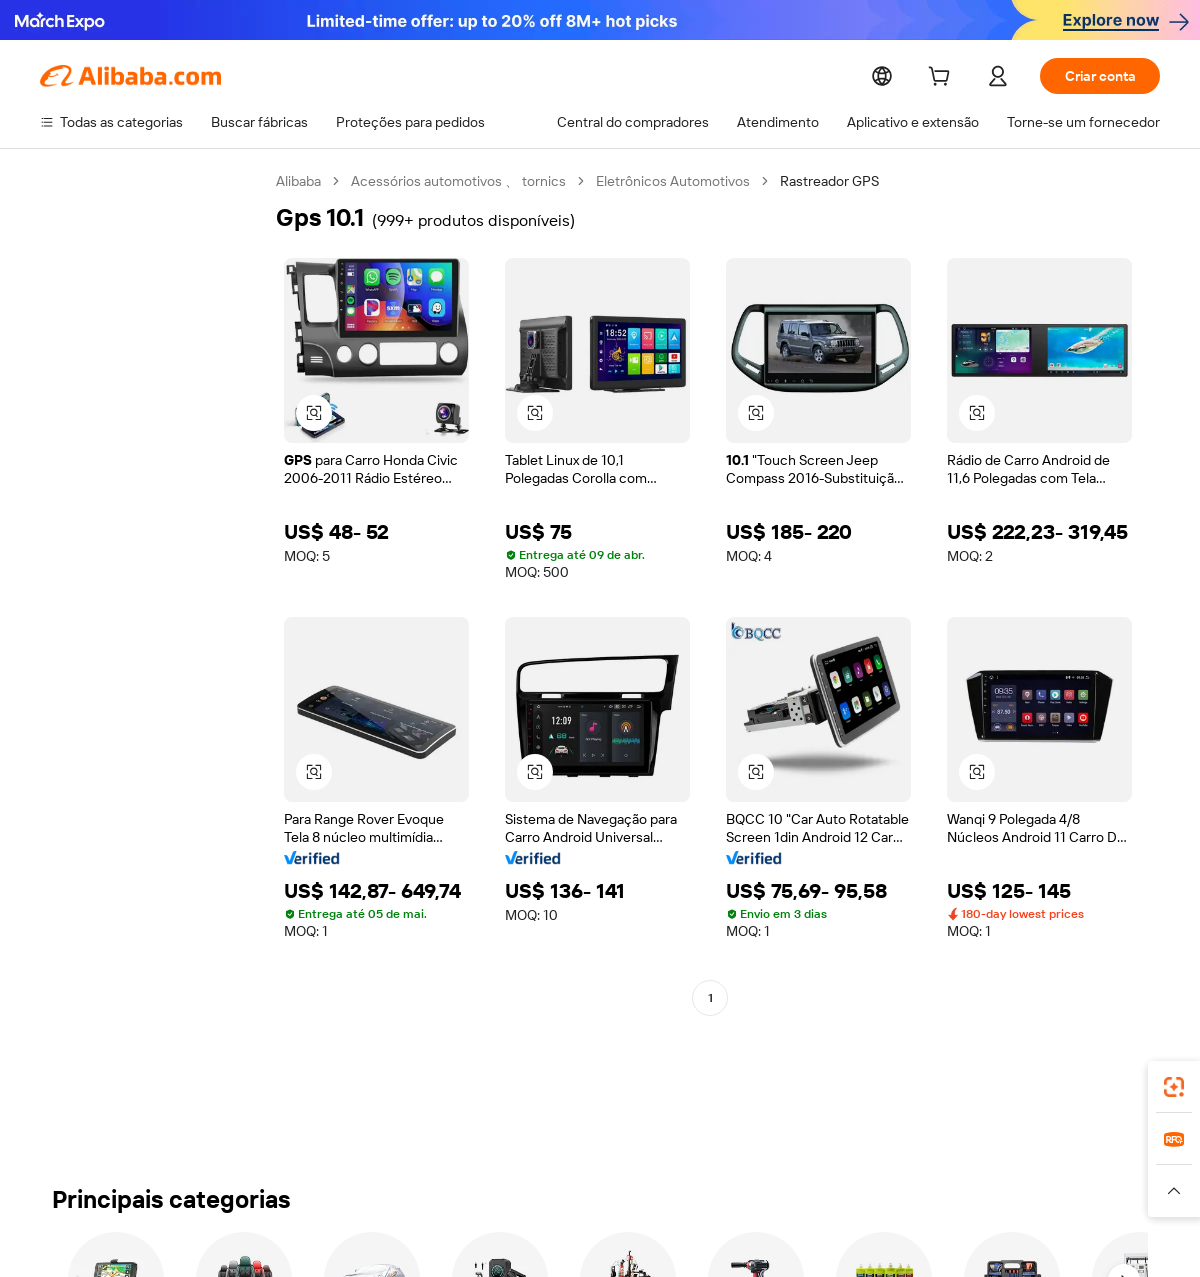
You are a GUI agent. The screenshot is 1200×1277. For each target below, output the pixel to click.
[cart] (943, 79)
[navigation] (152, 664)
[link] (1174, 1087)
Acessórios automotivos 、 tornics (458, 181)
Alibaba (298, 181)
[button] (314, 413)
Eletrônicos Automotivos (673, 181)
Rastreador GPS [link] (829, 181)
